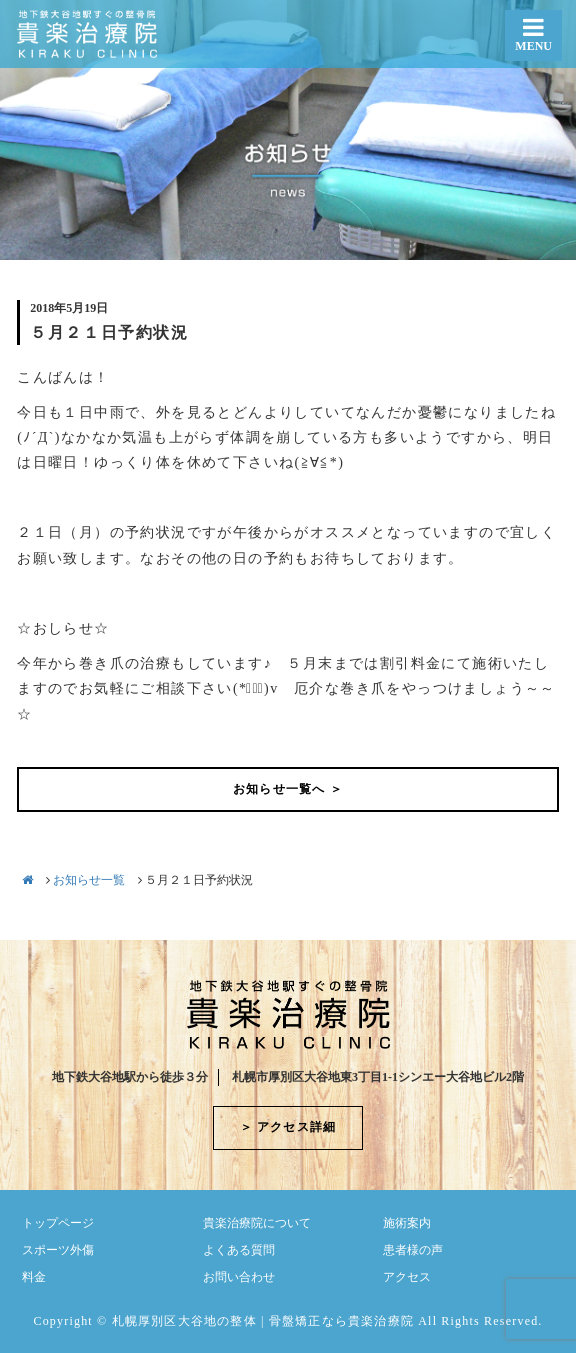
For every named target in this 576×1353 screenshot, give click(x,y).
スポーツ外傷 (58, 1250)
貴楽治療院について (257, 1223)
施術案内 (407, 1223)
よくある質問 (239, 1250)
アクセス (407, 1277)
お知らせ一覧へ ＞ (288, 789)
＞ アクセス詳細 (288, 1127)
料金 (34, 1277)
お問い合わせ (239, 1277)
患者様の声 (413, 1250)
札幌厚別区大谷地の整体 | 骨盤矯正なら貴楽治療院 (263, 1321)
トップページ (58, 1223)
